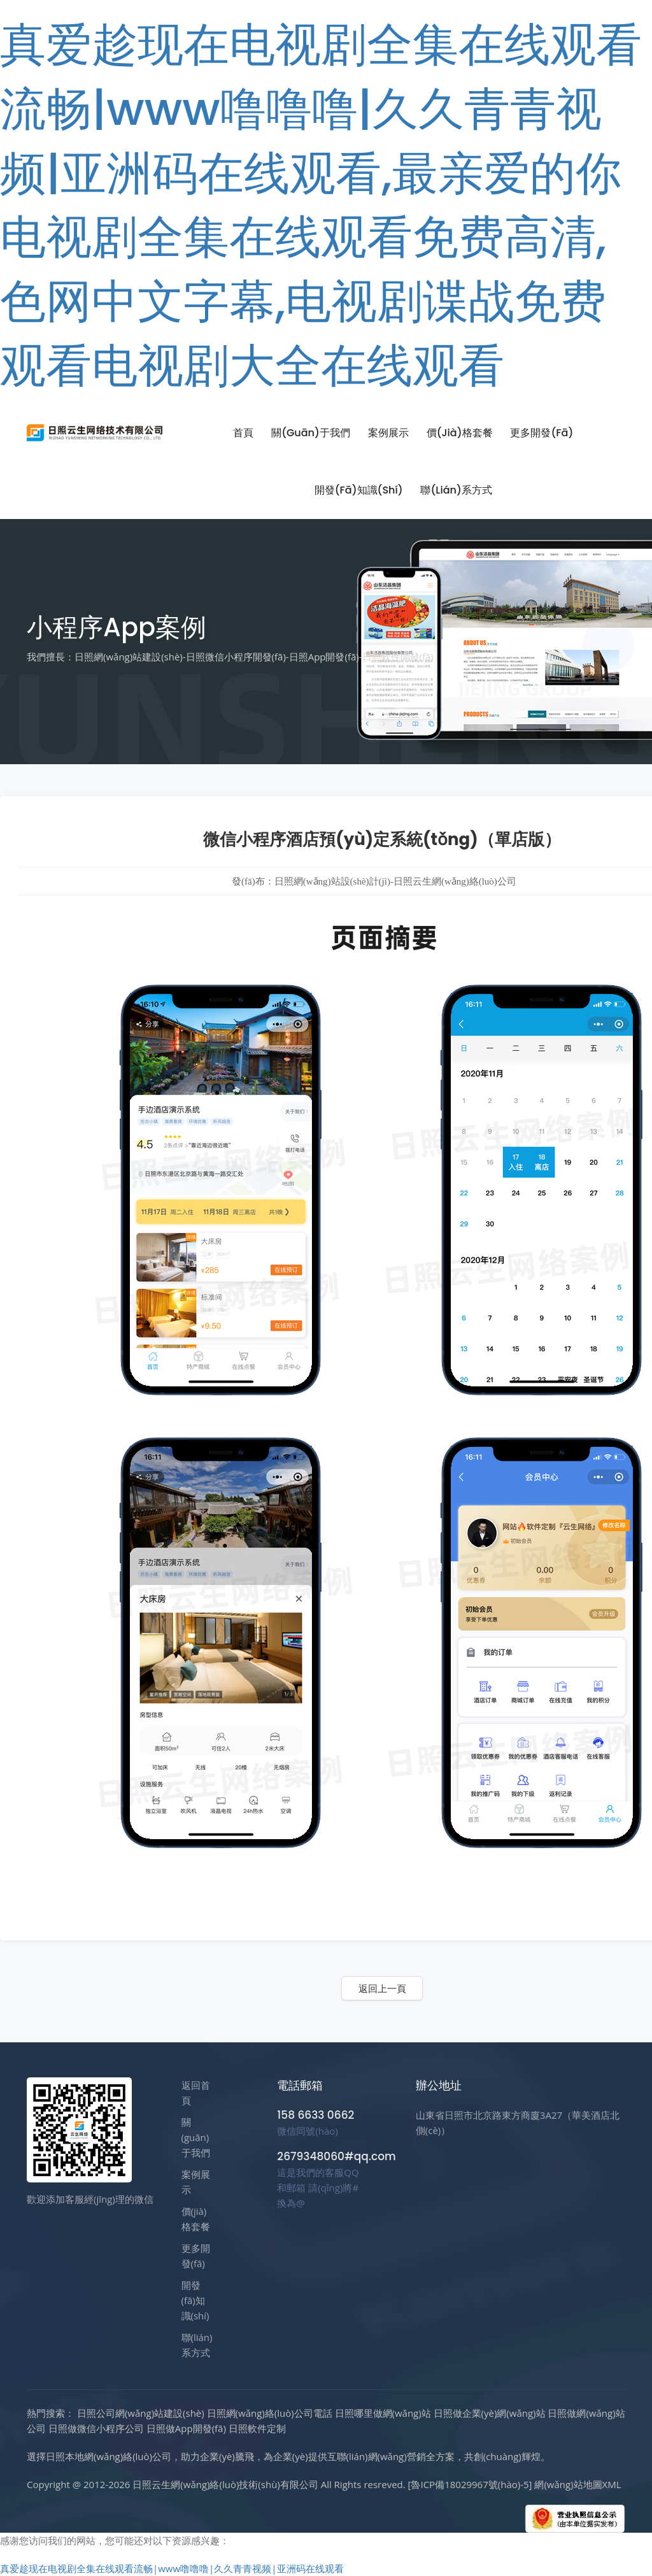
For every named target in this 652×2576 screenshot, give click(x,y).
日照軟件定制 (257, 2428)
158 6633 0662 (315, 2115)
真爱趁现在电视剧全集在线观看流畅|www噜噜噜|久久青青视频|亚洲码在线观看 (172, 2568)
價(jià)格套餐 (460, 432)
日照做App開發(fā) (186, 2428)
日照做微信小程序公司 (96, 2428)
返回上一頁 (382, 1988)
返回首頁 (195, 2093)
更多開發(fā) (541, 432)
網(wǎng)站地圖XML (577, 2484)
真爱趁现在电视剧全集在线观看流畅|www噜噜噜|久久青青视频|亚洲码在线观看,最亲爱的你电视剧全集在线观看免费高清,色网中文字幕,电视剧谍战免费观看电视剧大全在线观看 (321, 204)
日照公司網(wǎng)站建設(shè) (140, 2413)
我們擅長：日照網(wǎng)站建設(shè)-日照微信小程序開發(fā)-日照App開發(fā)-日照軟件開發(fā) (230, 656)
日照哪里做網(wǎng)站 (383, 2413)
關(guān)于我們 (310, 432)
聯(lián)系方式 (456, 490)
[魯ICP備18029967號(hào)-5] (470, 2484)
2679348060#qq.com (336, 2156)
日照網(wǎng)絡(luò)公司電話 (269, 2413)
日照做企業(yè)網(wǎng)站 (490, 2413)
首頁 (243, 432)
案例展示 (388, 432)
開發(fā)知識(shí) (359, 490)
